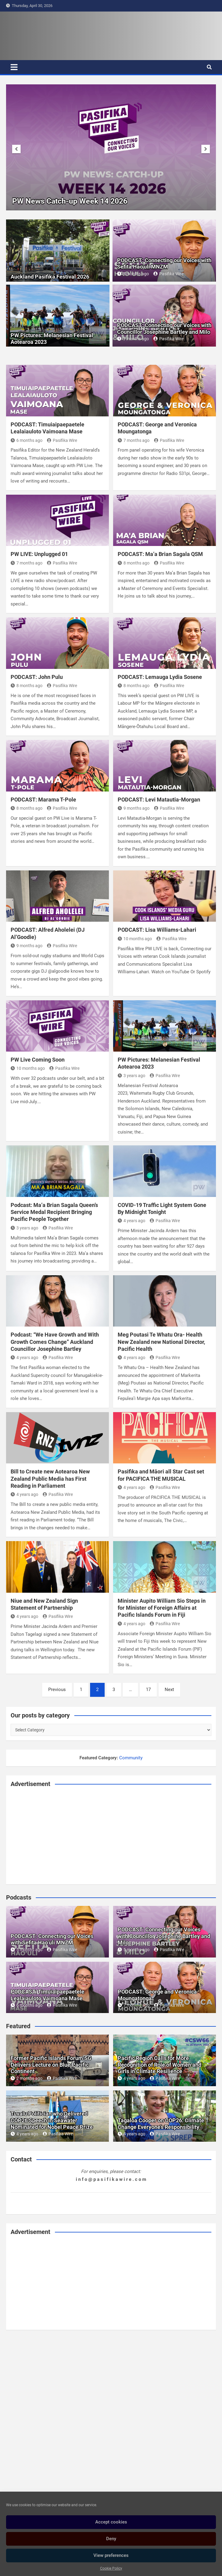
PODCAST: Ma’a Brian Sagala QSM (160, 554)
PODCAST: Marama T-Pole (43, 799)
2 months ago (26, 2078)
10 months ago (135, 938)
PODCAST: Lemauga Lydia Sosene (160, 677)
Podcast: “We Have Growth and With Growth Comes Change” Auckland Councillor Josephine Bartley (55, 1341)
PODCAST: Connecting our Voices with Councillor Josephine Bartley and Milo (164, 328)
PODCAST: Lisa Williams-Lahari (157, 930)
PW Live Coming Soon (38, 1059)
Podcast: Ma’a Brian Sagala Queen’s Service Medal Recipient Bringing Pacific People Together (54, 1212)
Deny (111, 2538)
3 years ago (131, 1075)
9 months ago (134, 808)
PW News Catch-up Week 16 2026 (69, 201)
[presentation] (16, 149)
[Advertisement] (111, 1834)
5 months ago (133, 273)
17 (148, 1689)
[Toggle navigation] (14, 67)
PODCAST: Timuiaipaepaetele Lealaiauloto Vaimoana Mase (47, 1994)
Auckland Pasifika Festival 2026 (50, 276)
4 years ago (131, 1220)
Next (169, 1689)
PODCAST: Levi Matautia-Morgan (159, 799)
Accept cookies (111, 2522)
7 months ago (134, 440)
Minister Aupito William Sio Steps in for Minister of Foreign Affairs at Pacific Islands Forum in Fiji (162, 1608)
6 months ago (26, 440)
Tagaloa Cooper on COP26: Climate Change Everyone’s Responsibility (161, 2123)
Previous (57, 1689)
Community (131, 1758)
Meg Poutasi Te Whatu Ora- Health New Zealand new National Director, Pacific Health (161, 1341)
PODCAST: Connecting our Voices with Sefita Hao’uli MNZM (164, 263)
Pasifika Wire (168, 273)
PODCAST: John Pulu (37, 677)
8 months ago (134, 563)
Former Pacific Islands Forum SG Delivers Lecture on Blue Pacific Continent (51, 2064)
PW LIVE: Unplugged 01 (39, 554)
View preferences (111, 2555)
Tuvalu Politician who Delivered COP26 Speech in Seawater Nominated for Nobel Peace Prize (52, 2120)
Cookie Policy (111, 2568)
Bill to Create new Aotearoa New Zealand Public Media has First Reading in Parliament (50, 1478)
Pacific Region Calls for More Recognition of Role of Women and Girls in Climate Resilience (159, 2064)
